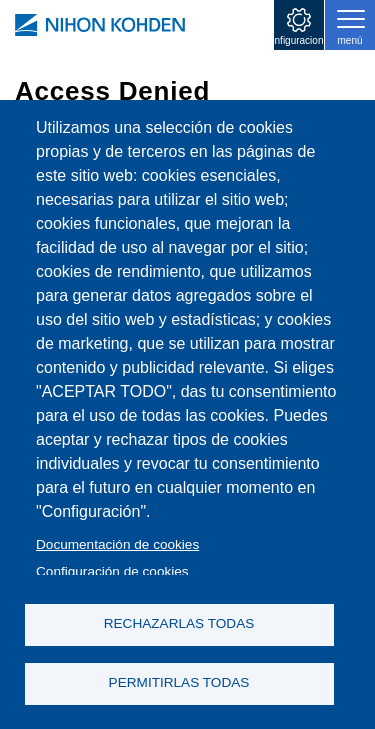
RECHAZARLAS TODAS (179, 623)
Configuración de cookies (112, 571)
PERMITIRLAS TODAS (179, 682)
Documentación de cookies (117, 544)
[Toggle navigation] (350, 25)
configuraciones (299, 40)
